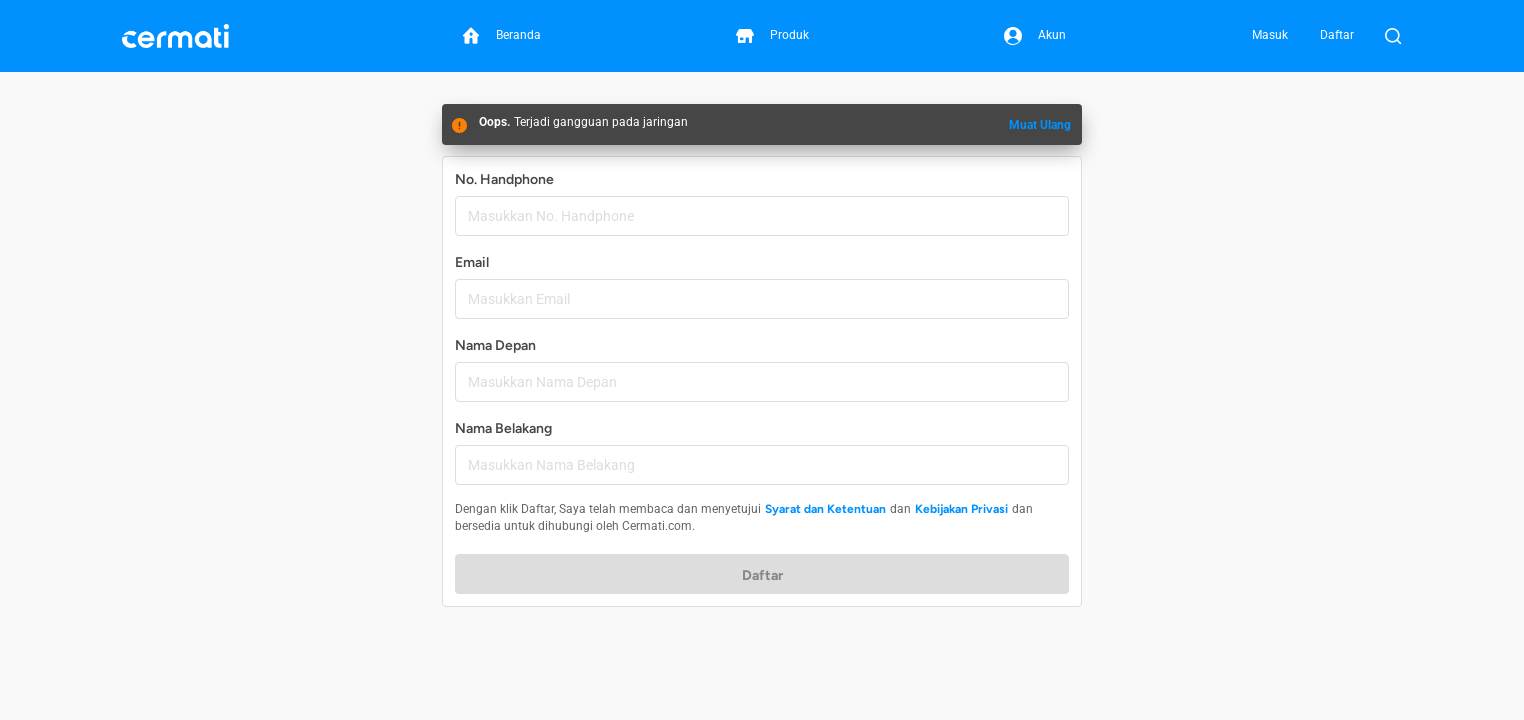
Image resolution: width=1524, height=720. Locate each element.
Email (472, 262)
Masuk (1270, 35)
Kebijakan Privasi (961, 509)
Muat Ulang (1040, 125)
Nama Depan (495, 345)
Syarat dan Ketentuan (825, 509)
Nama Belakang (503, 428)
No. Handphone (504, 179)
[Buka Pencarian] (1393, 36)
